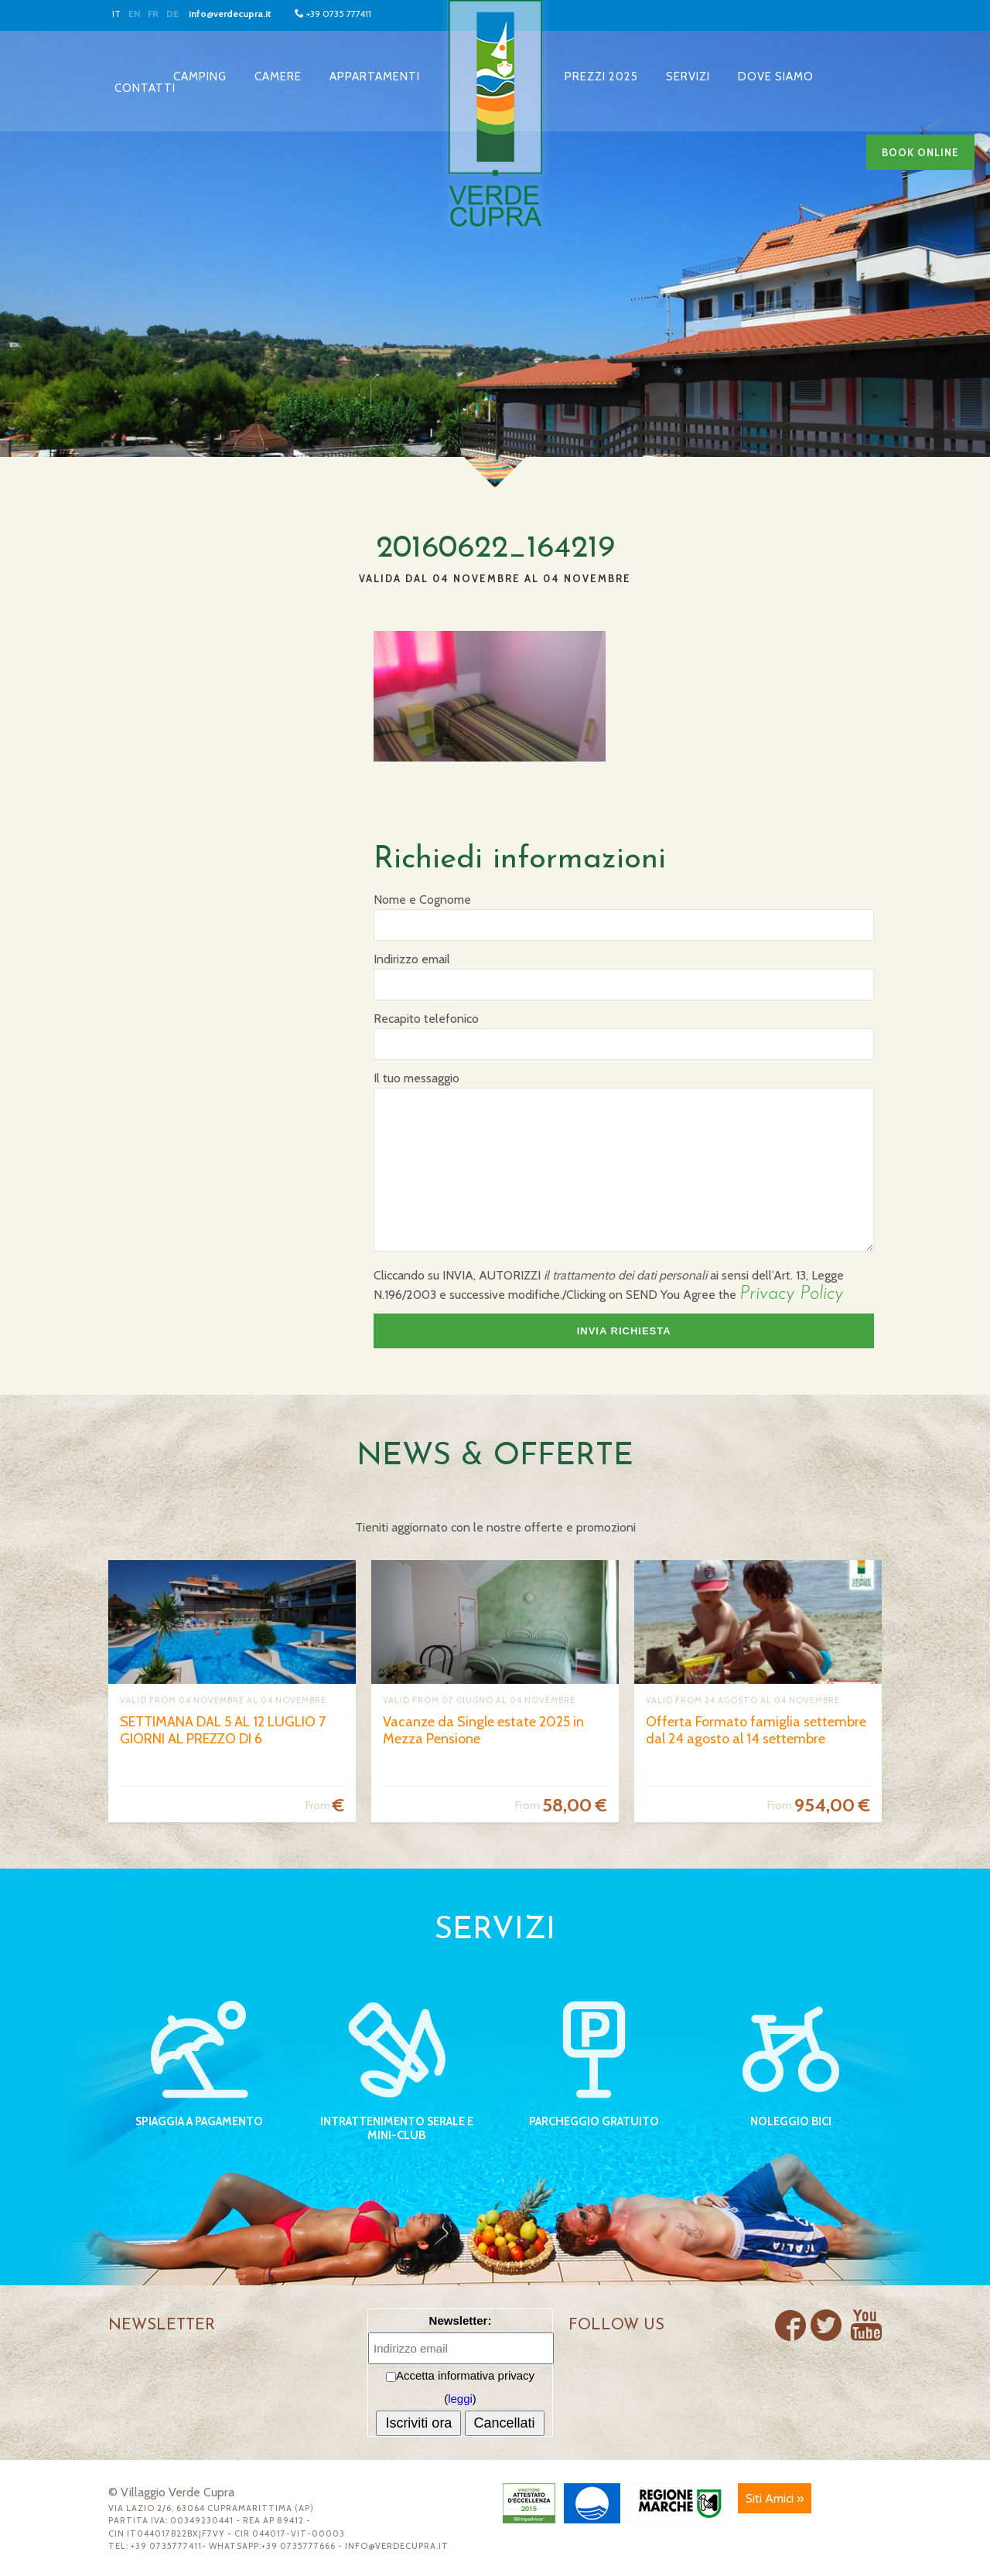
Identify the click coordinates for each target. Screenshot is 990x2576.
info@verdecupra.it (230, 14)
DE (172, 14)
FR (153, 14)
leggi (460, 2398)
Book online (920, 152)
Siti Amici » (775, 2498)
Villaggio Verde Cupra (495, 116)
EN (134, 14)
